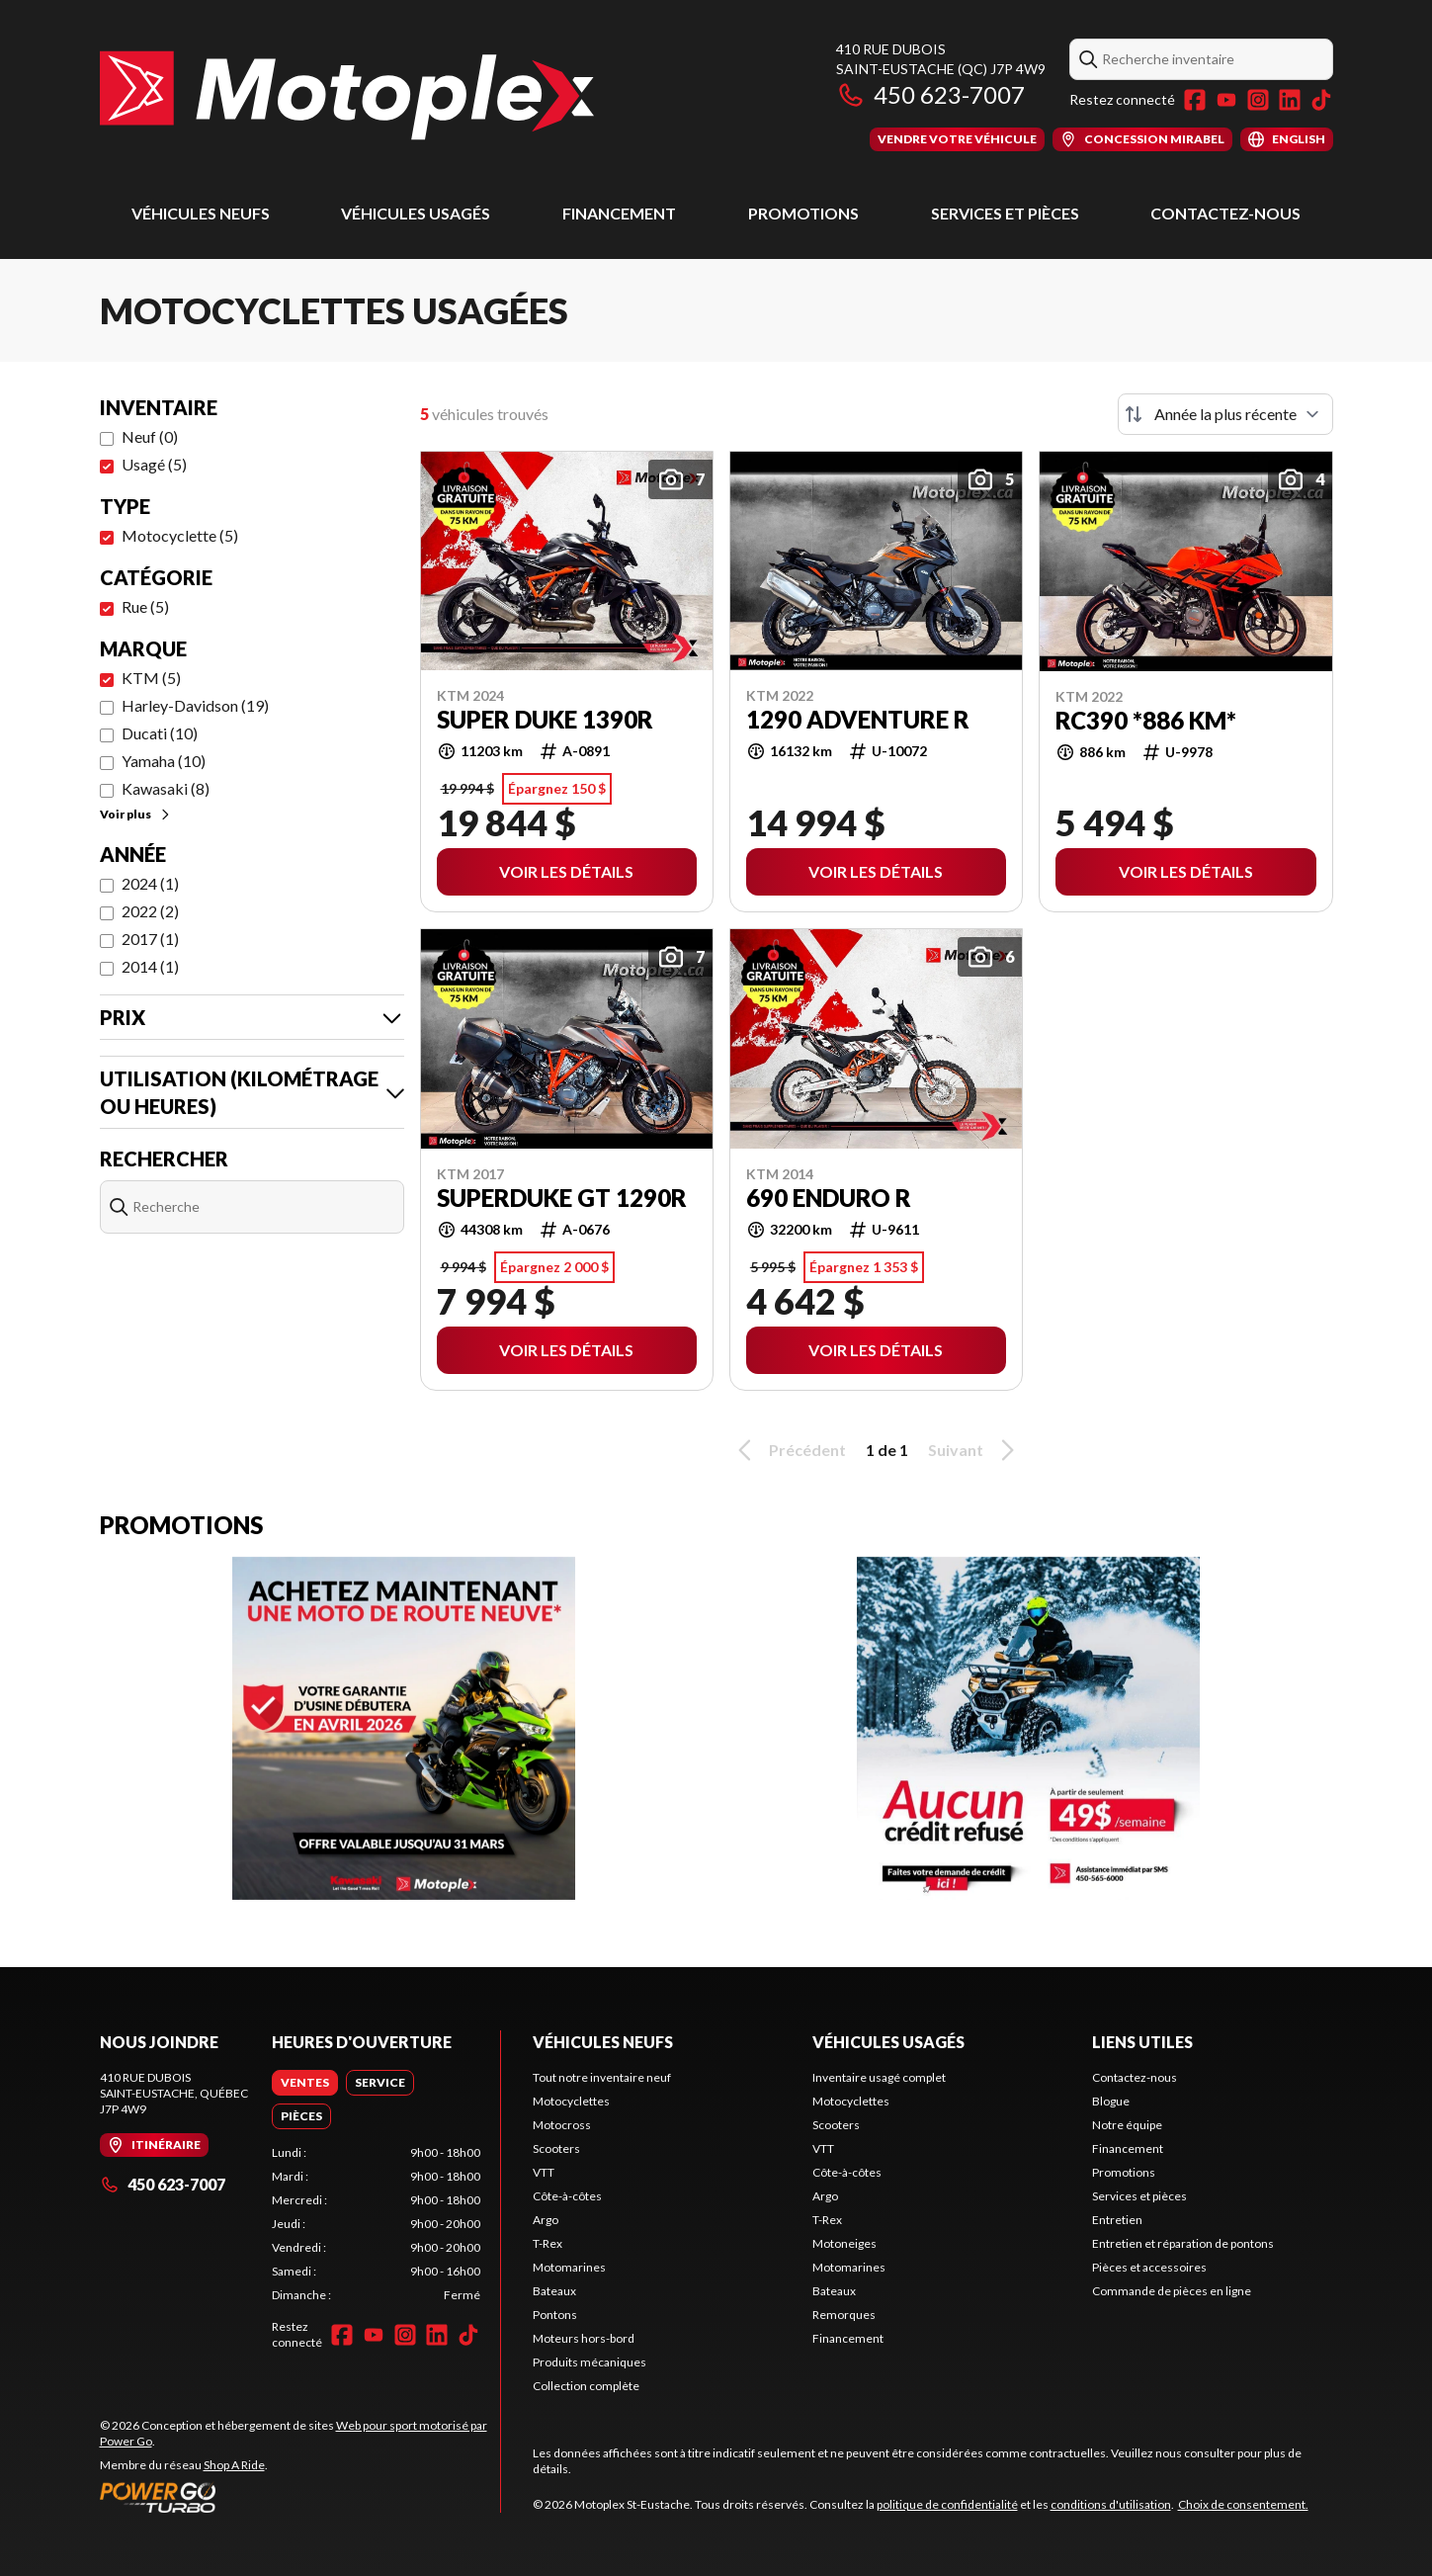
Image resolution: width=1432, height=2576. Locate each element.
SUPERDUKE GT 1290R (562, 1198)
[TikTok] (1321, 100)
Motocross (562, 2124)
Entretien (1117, 2219)
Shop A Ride (234, 2464)
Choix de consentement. (1243, 2504)
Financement (619, 213)
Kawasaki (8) (166, 788)
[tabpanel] (376, 2224)
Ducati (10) (160, 733)
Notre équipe (1127, 2124)
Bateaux (554, 2290)
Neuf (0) (150, 436)
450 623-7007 (930, 94)
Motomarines (569, 2267)
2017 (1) (150, 938)
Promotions (803, 213)
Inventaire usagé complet (879, 2077)
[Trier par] (1225, 414)
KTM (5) (151, 677)
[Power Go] (300, 2497)
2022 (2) (150, 911)
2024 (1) (150, 883)
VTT (543, 2172)
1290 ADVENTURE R (857, 719)
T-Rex (547, 2243)
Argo (545, 2219)
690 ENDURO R (828, 1198)
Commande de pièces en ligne (1171, 2290)
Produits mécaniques (589, 2362)
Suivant (974, 1450)
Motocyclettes (571, 2101)
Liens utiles (1142, 2041)
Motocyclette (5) (180, 535)
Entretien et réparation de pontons (1183, 2243)
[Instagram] (1258, 100)
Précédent (788, 1450)
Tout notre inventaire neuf (602, 2077)
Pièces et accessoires (1149, 2267)
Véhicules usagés (415, 213)
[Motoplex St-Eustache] (347, 95)
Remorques (844, 2314)
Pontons (555, 2314)
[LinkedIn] (1290, 100)
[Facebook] (1195, 100)
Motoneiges (844, 2243)
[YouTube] (1226, 100)
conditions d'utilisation (1111, 2504)
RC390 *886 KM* (1145, 720)
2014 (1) (150, 966)
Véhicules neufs (200, 213)
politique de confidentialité (947, 2504)
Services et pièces (1005, 213)
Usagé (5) (154, 464)
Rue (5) (145, 606)
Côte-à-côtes (567, 2196)
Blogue (1111, 2101)
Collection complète (586, 2385)
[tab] (305, 2083)
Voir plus (136, 814)
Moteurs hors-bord (583, 2338)
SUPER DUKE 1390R (545, 719)
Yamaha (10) (164, 760)
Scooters (556, 2148)
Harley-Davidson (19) (195, 705)
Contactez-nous (1225, 213)
